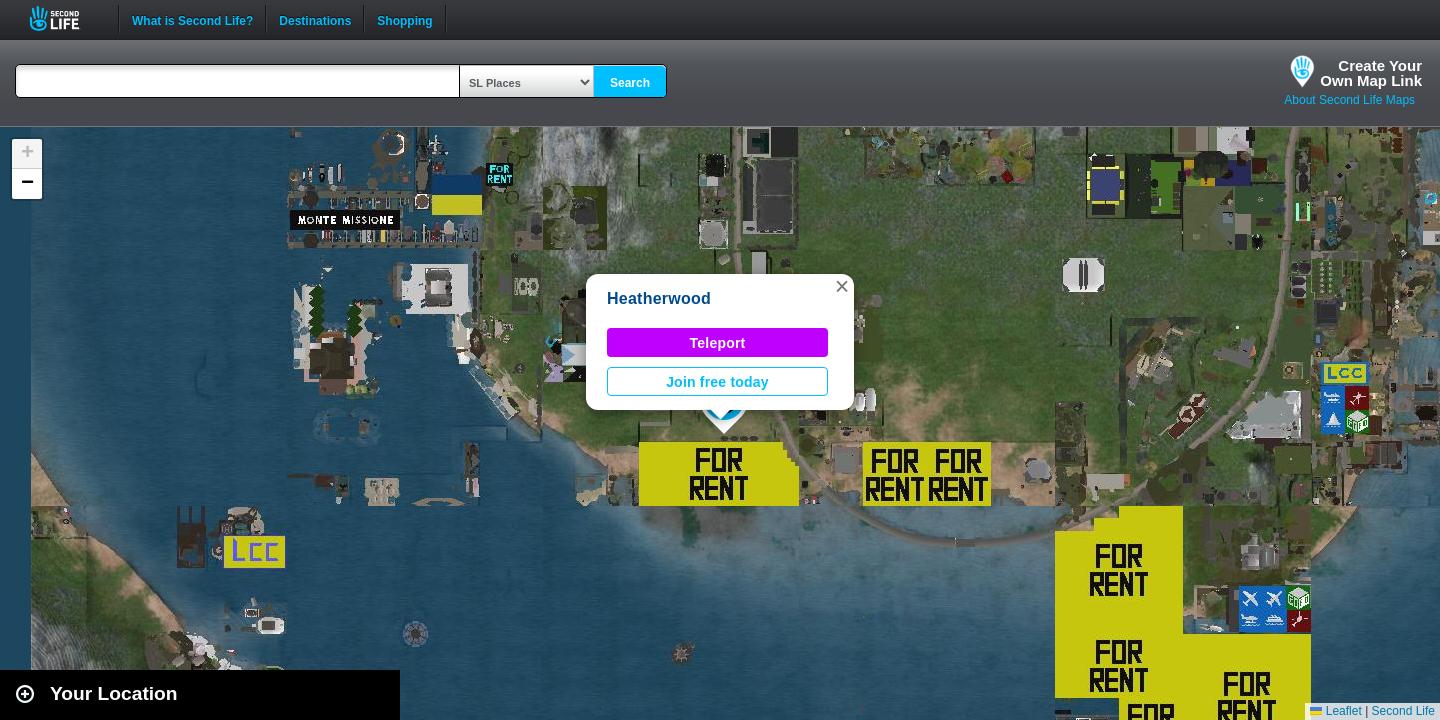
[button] (842, 286)
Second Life (65, 18)
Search (630, 83)
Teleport (718, 343)
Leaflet (1335, 711)
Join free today (717, 382)
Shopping (404, 19)
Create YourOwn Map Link (1371, 73)
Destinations (315, 19)
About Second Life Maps (1349, 100)
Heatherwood (659, 298)
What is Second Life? (192, 19)
